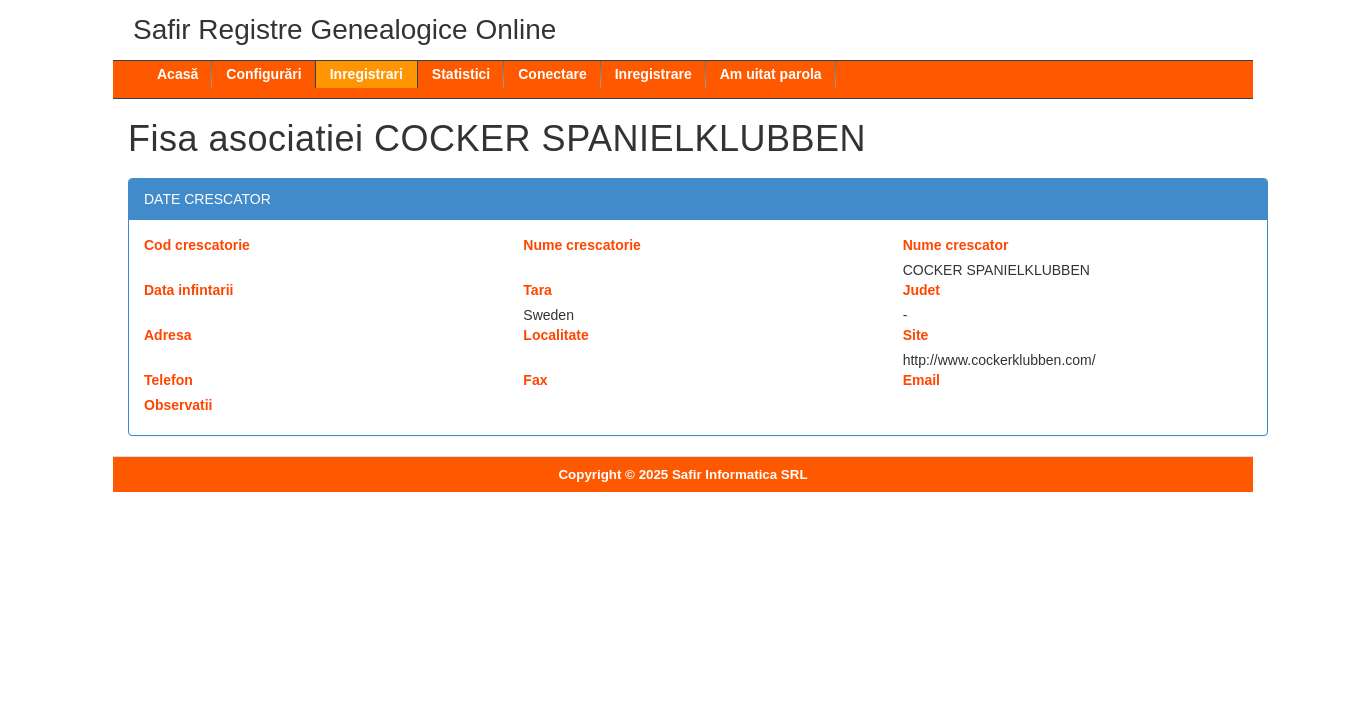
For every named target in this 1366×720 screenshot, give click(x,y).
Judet (921, 290)
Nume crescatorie (582, 245)
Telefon (168, 380)
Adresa (167, 335)
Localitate (555, 335)
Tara (537, 290)
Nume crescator (956, 245)
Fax (535, 380)
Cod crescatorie (197, 245)
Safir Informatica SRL (740, 474)
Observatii (178, 405)
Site (916, 335)
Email (921, 380)
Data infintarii (188, 290)
